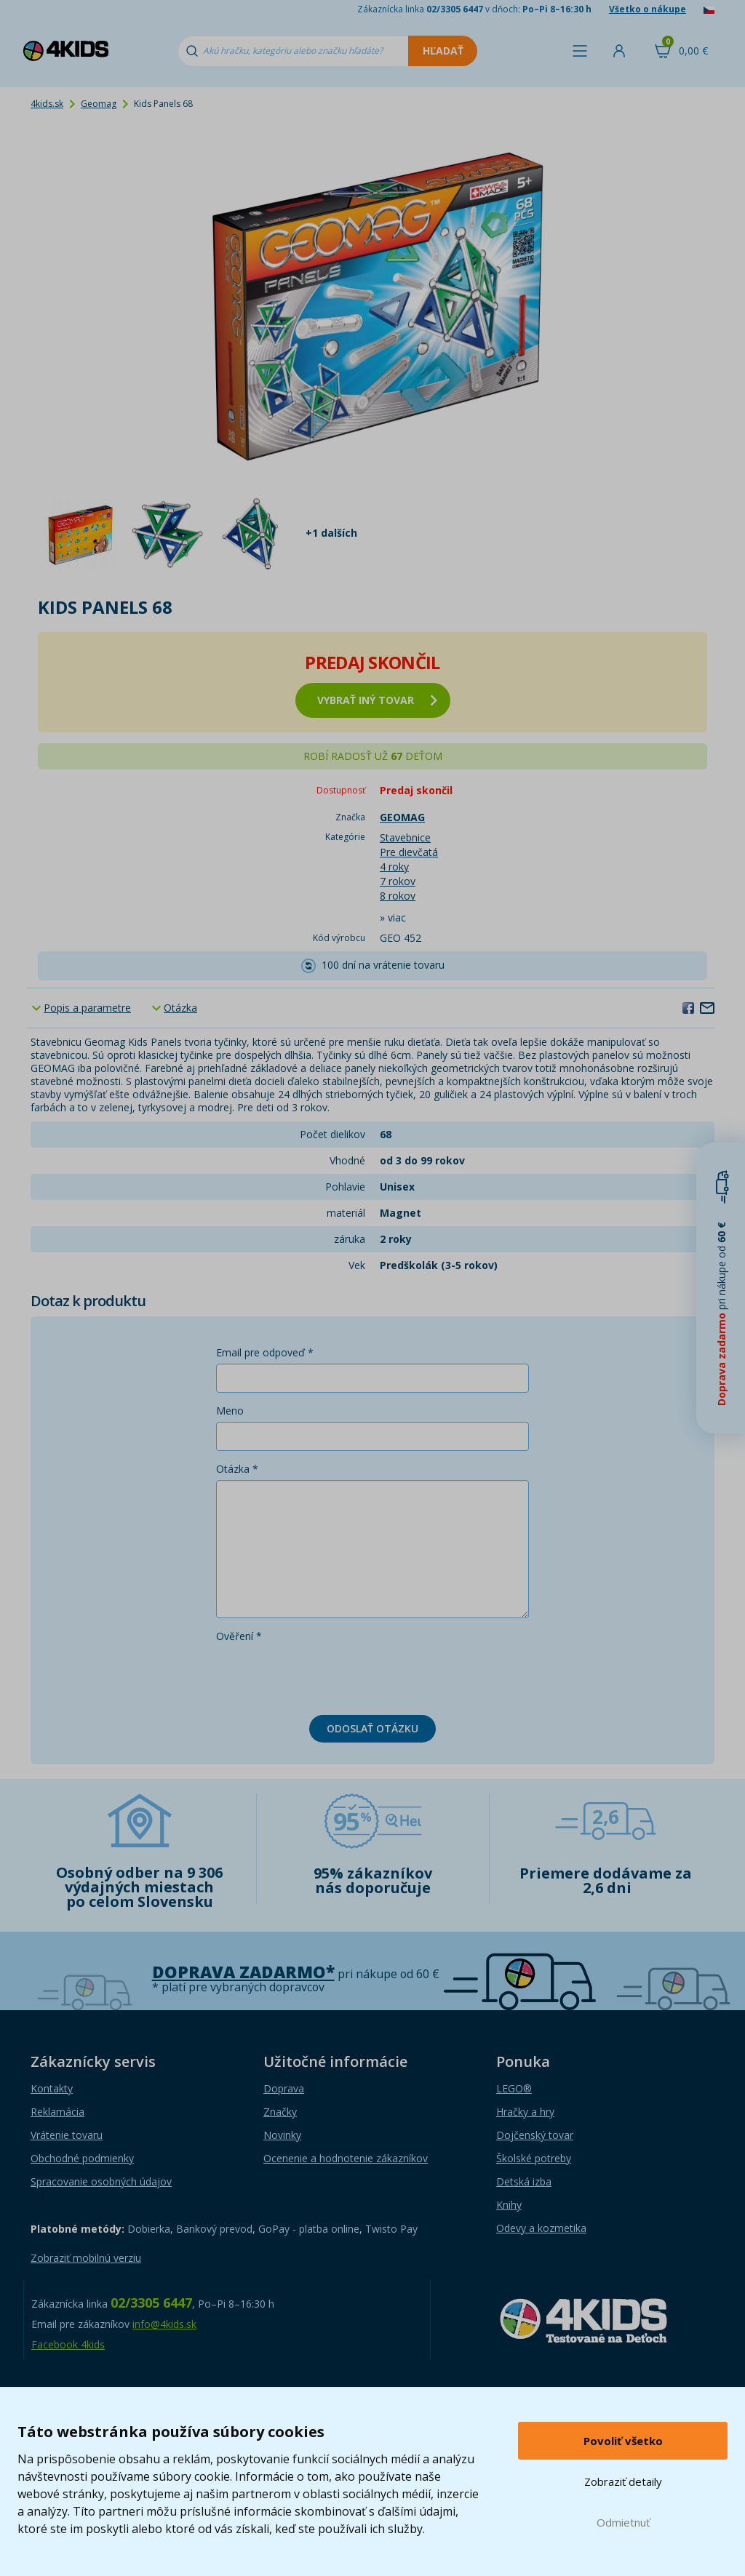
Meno (230, 1410)
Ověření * (239, 1636)
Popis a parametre (87, 1008)
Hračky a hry (525, 2112)
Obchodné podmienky (82, 2158)
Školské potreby (533, 2158)
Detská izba (523, 2181)
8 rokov (397, 896)
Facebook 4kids (68, 2344)
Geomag (98, 103)
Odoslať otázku (372, 1728)
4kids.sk (47, 103)
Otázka (180, 1008)
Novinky (282, 2135)
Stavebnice (405, 837)
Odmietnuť (623, 2522)
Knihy (509, 2205)
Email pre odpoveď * (265, 1352)
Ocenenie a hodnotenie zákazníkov (345, 2158)
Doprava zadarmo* (243, 1972)
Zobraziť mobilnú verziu (86, 2258)
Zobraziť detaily (623, 2481)
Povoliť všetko (623, 2440)
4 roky (394, 866)
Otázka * (237, 1469)
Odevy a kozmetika (541, 2228)
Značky (280, 2112)
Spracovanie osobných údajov (101, 2181)
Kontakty (52, 2088)
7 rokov (397, 881)
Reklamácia (57, 2112)
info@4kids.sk (164, 2324)
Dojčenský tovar (534, 2135)
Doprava (283, 2088)
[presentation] (326, 1675)
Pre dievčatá (409, 852)
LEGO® (514, 2088)
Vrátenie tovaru (67, 2135)
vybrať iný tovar (377, 700)
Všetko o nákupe (647, 9)
